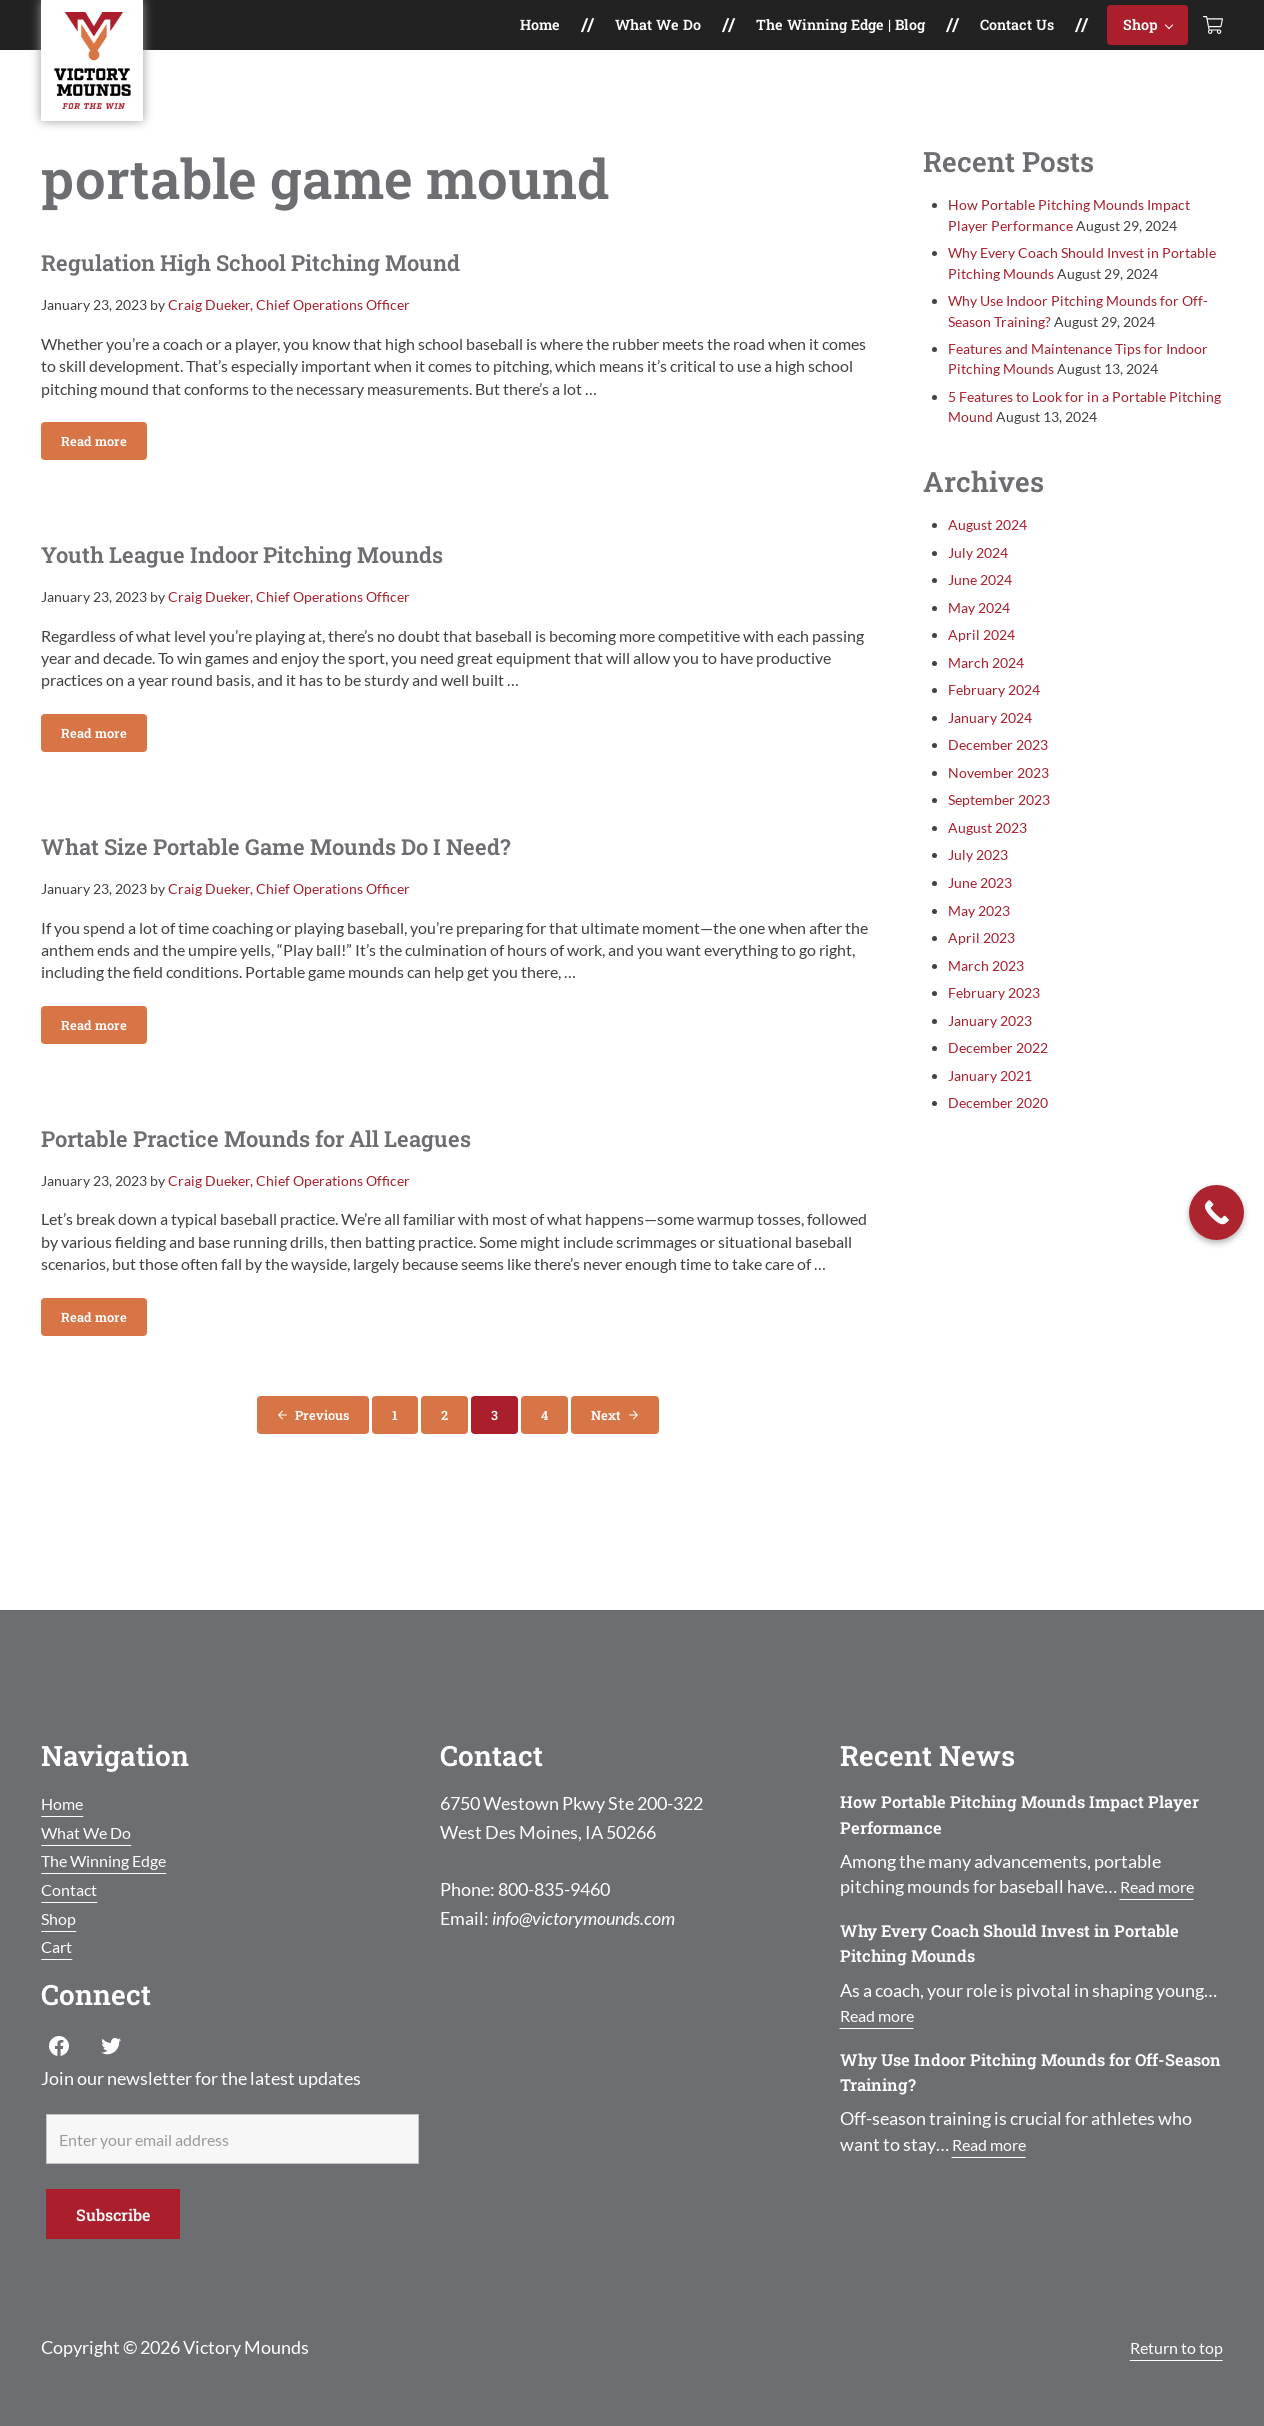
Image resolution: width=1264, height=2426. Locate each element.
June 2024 (980, 601)
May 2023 (979, 932)
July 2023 (978, 877)
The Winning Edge (111, 1860)
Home (65, 1803)
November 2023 (998, 794)
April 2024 (981, 656)
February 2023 (993, 1014)
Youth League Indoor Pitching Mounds (298, 589)
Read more (104, 475)
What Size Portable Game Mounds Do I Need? (343, 890)
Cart (58, 1946)
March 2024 (986, 684)
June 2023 (980, 904)
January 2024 (990, 739)
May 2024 (979, 629)
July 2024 (978, 574)
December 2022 (998, 1069)
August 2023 (987, 849)
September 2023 (999, 821)
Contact (72, 1889)
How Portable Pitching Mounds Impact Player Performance (1003, 1813)
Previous (322, 1473)
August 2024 (987, 546)
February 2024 (993, 711)
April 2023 (981, 959)
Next (606, 1473)
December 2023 (998, 766)
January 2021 (990, 1097)
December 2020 (998, 1124)
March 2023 (986, 987)
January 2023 (990, 1042)
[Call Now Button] (1216, 1212)
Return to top (1170, 2347)
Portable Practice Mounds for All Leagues (318, 1191)
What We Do (91, 1832)
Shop (61, 1918)
